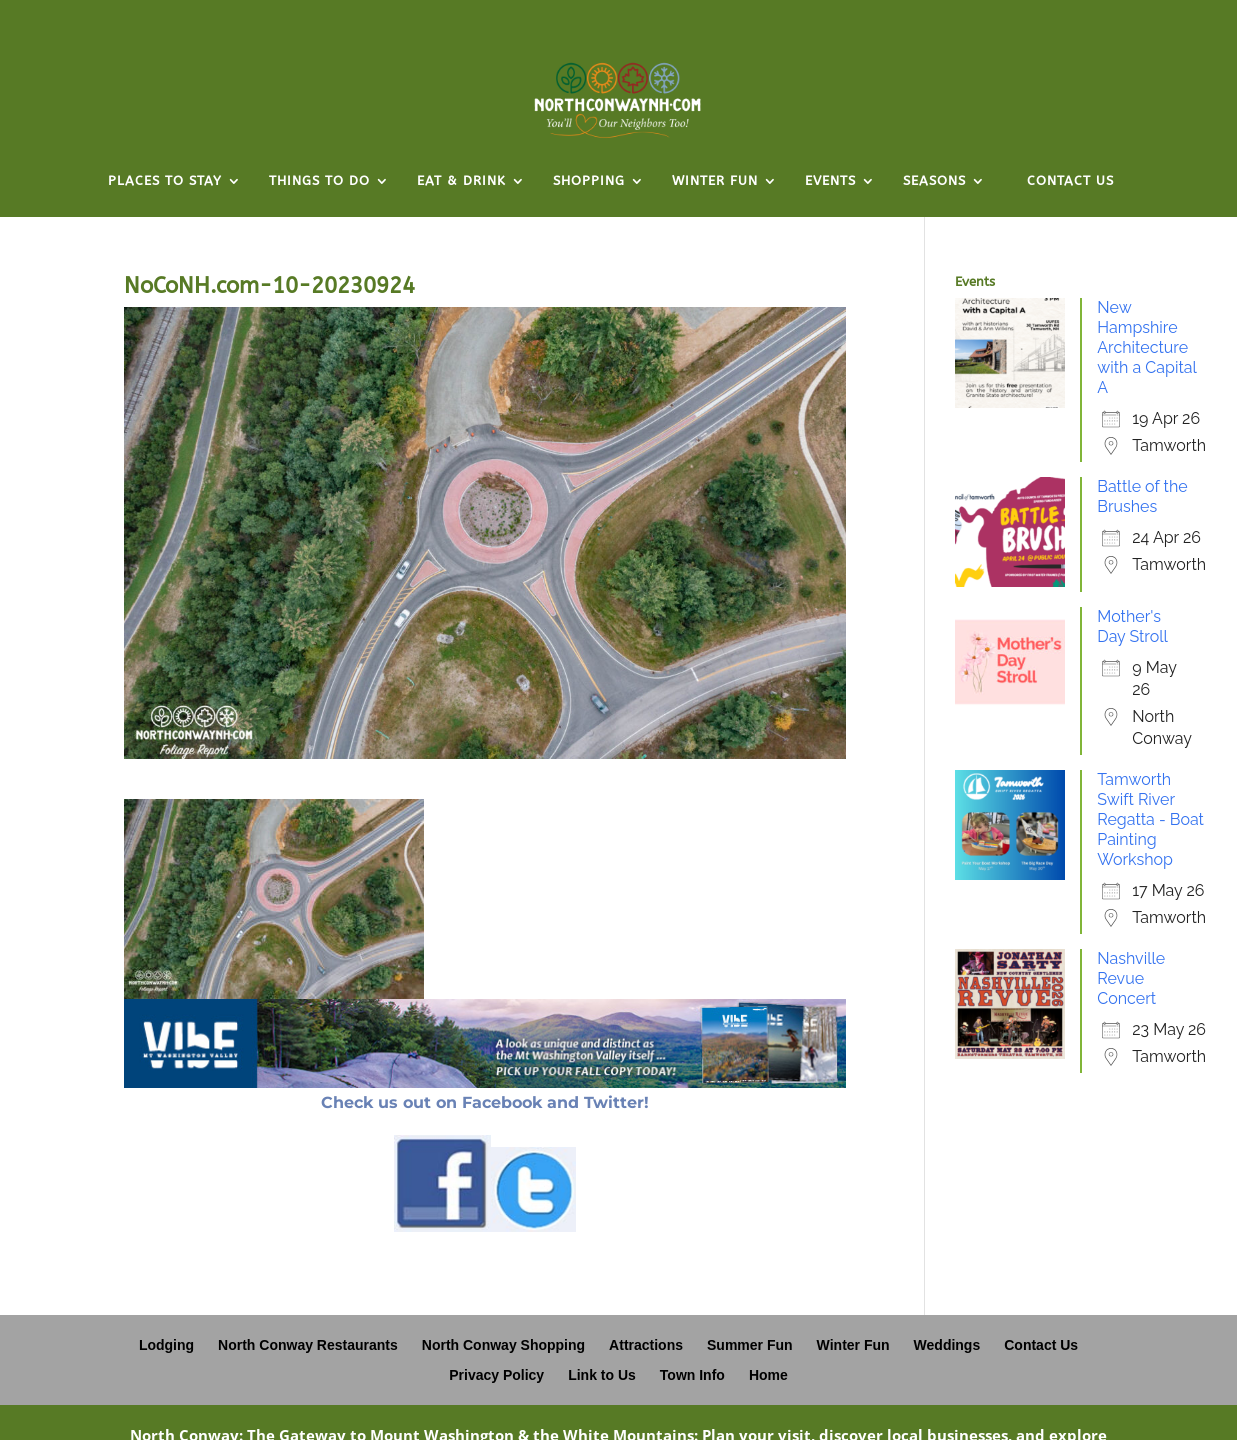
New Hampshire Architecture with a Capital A (1146, 347)
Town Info (692, 1375)
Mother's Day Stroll (1132, 626)
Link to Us (602, 1375)
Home (768, 1375)
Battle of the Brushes (1142, 496)
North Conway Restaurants (308, 1345)
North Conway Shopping (503, 1345)
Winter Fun (853, 1345)
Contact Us (1041, 1345)
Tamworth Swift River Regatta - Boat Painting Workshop (1150, 819)
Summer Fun (750, 1345)
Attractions (646, 1345)
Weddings (947, 1345)
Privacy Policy (496, 1375)
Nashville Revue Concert (1131, 978)
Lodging (166, 1345)
